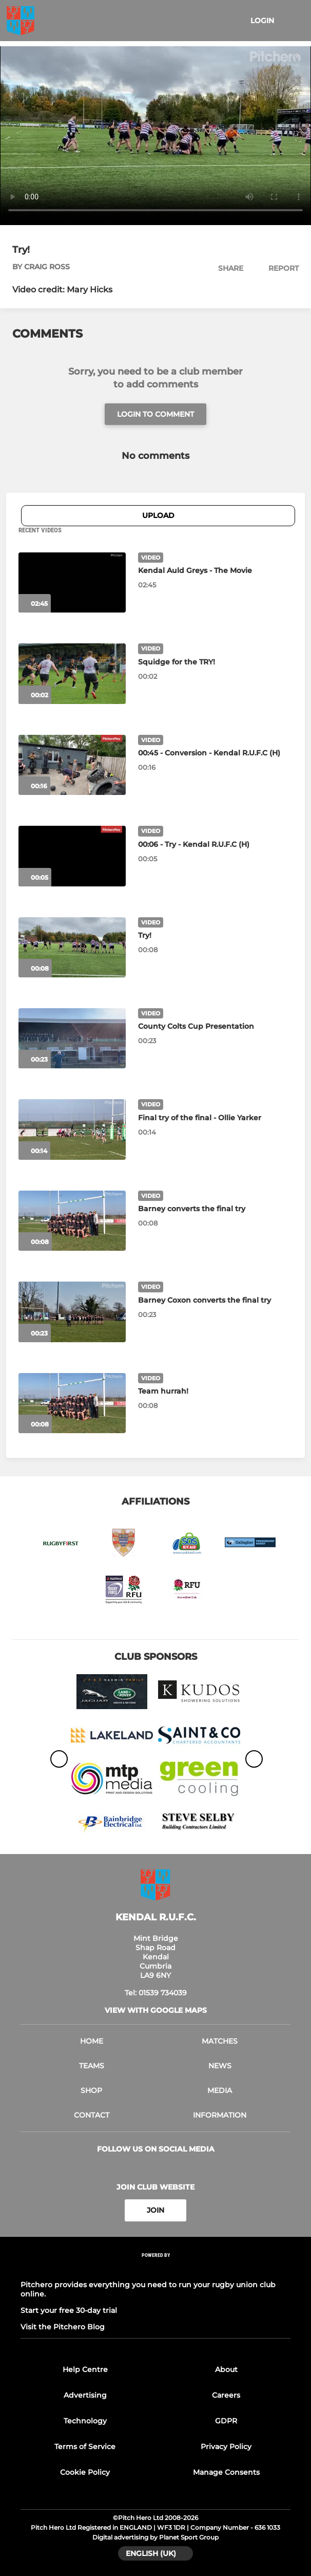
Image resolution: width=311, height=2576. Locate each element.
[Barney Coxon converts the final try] (72, 1312)
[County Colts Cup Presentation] (72, 1038)
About (226, 2369)
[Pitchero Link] (155, 2268)
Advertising (85, 2395)
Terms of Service (84, 2446)
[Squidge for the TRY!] (72, 673)
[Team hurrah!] (72, 1403)
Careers (226, 2395)
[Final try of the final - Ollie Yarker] (72, 1129)
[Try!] (72, 947)
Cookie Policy (85, 2472)
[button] (225, 268)
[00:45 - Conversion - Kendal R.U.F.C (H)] (72, 765)
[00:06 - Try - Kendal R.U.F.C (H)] (72, 856)
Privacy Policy (226, 2446)
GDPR (226, 2420)
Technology (85, 2420)
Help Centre (85, 2369)
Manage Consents (226, 2472)
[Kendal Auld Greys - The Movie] (72, 582)
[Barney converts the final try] (72, 1221)
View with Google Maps (156, 2010)
